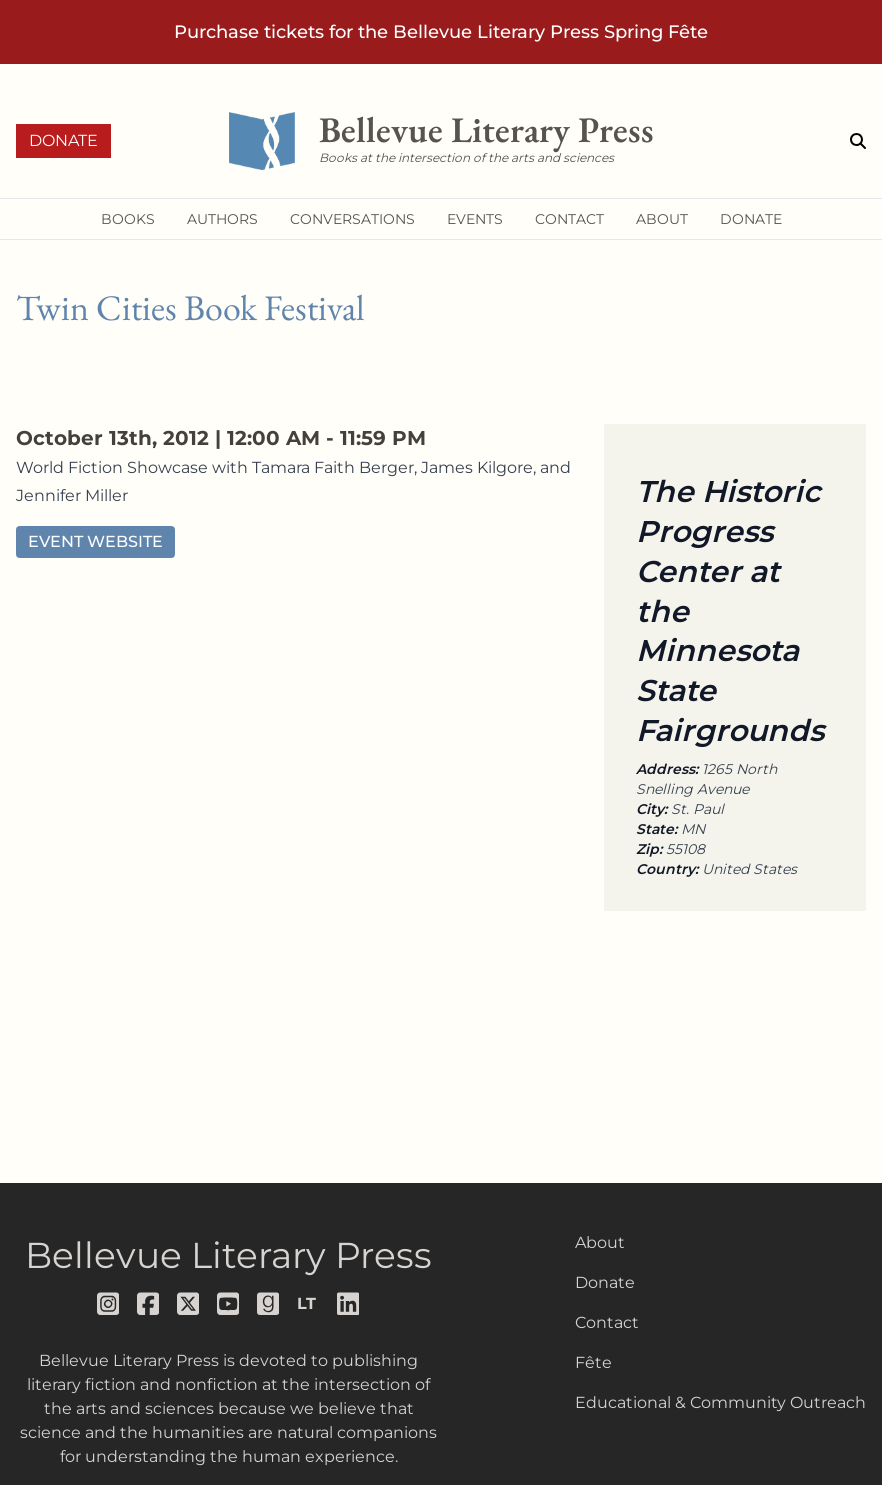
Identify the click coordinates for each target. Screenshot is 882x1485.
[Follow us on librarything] (309, 1304)
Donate (63, 140)
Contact (607, 1322)
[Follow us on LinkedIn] (349, 1304)
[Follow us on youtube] (229, 1304)
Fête (593, 1362)
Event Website (95, 541)
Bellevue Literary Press (228, 1255)
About (600, 1242)
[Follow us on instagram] (109, 1304)
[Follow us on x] (189, 1304)
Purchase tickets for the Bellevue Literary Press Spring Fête (441, 32)
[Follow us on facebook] (149, 1304)
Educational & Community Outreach (720, 1402)
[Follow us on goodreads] (269, 1304)
